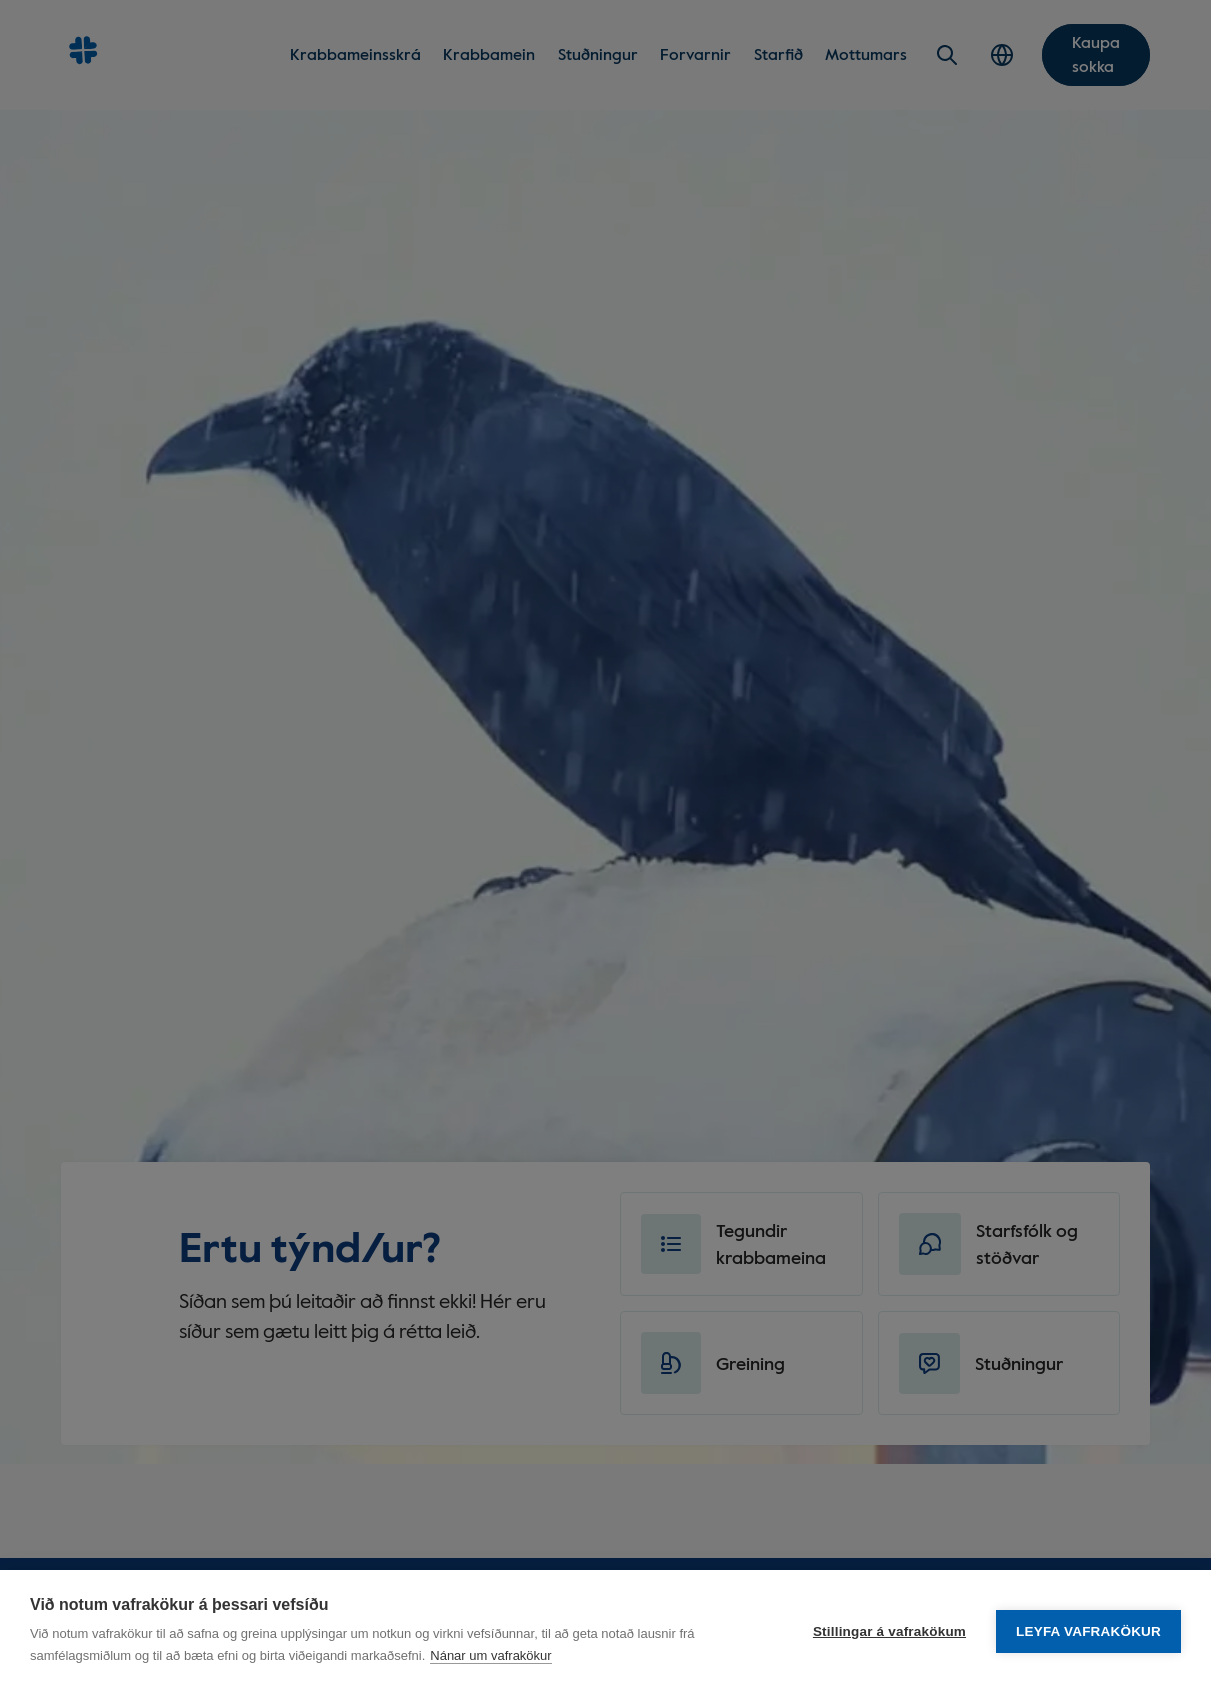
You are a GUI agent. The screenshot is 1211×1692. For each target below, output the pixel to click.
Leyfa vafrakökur (1088, 1631)
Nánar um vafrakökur (490, 1655)
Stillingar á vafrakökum (889, 1631)
